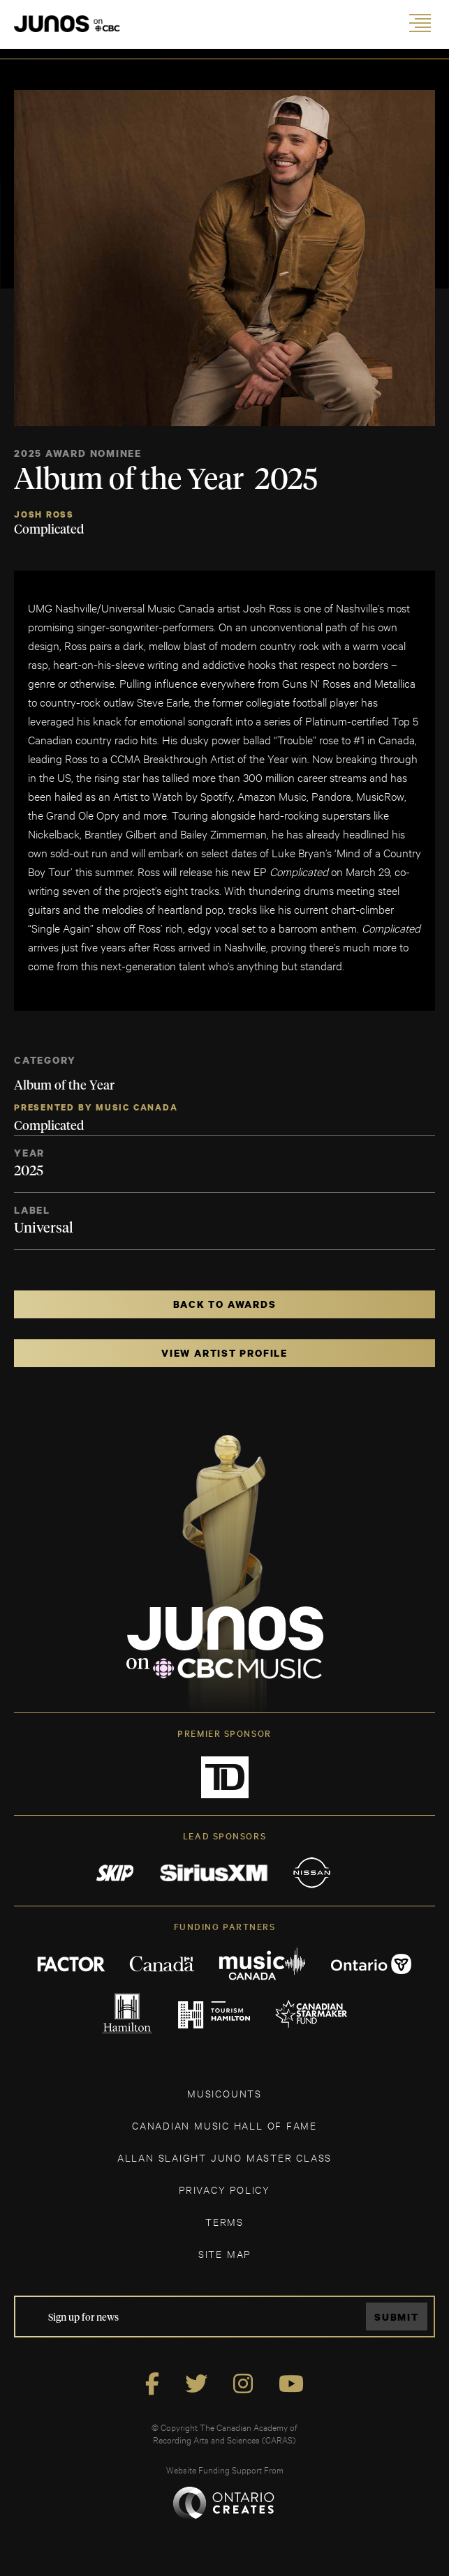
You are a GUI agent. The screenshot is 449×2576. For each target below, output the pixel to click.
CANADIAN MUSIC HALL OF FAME (224, 2125)
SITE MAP (224, 2253)
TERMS (224, 2221)
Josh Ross (44, 514)
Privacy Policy (224, 2189)
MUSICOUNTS (224, 2093)
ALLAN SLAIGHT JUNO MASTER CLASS (224, 2157)
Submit (396, 2316)
